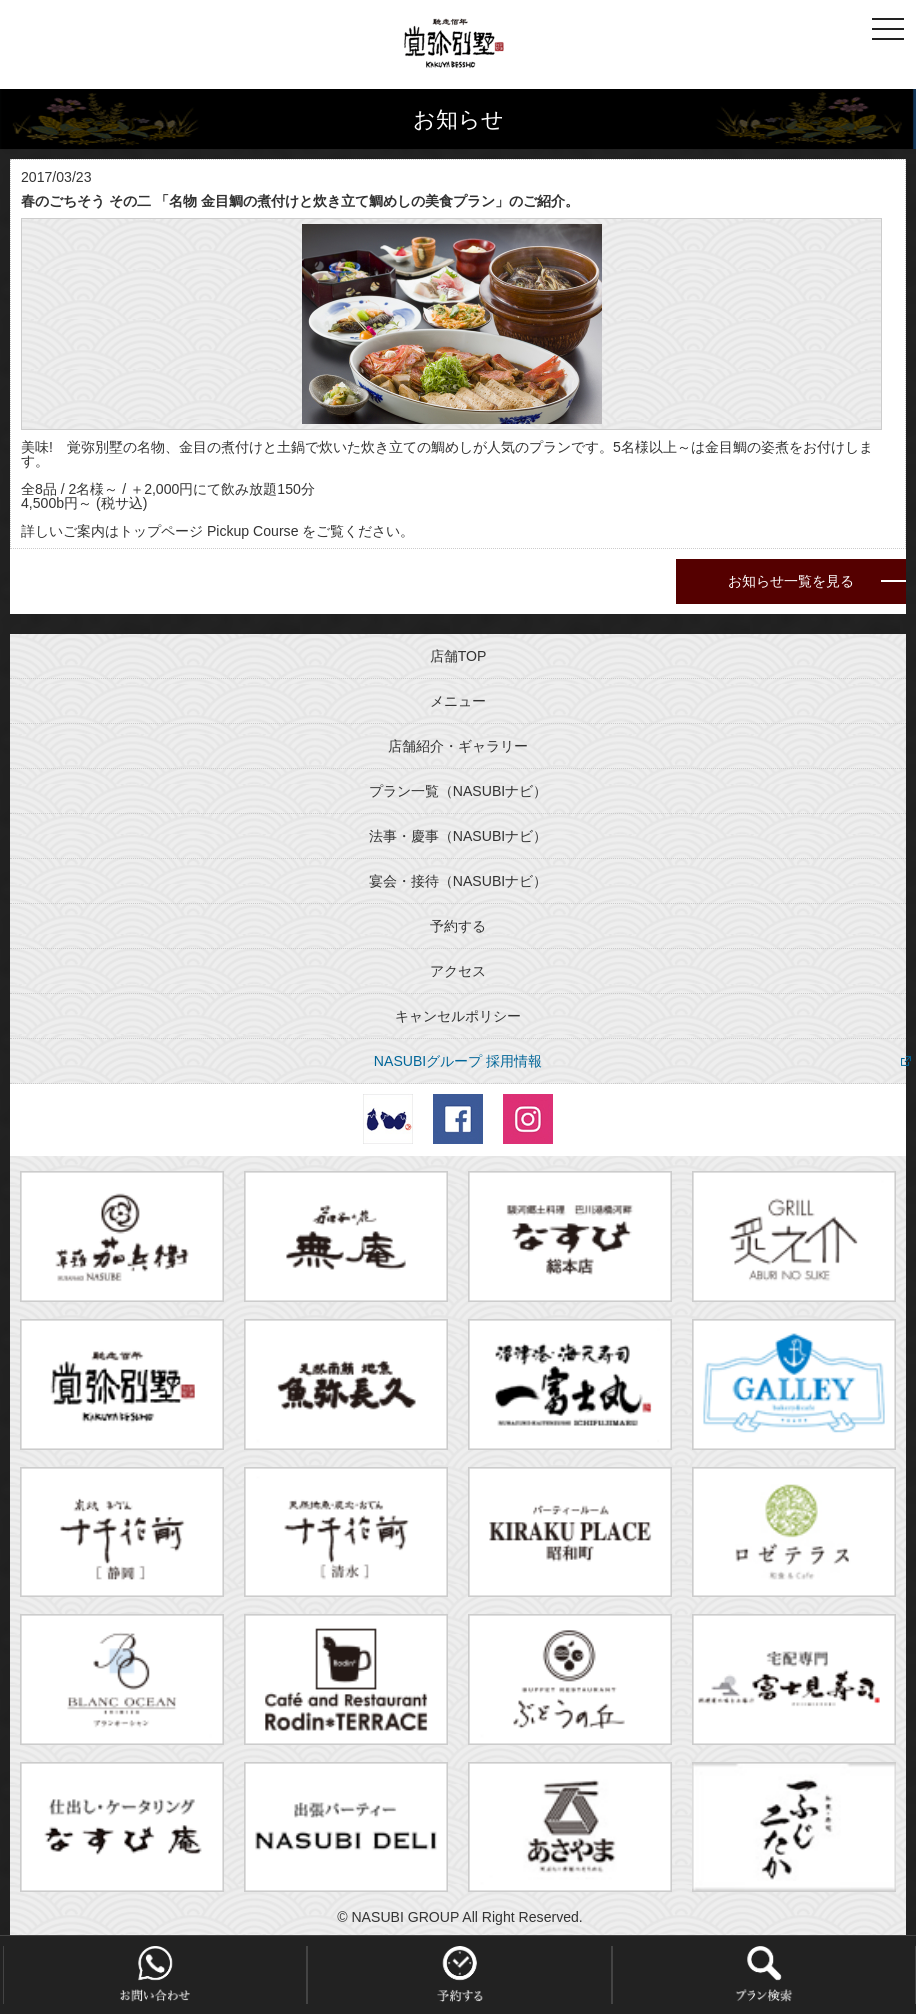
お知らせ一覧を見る (791, 581)
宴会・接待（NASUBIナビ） (458, 881)
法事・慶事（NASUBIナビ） (458, 836)
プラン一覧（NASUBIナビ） (458, 791)
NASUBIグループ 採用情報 (458, 1061)
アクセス (458, 971)
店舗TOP (458, 656)
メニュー (458, 701)
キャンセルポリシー (458, 1016)
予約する (458, 926)
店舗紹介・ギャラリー (458, 746)
